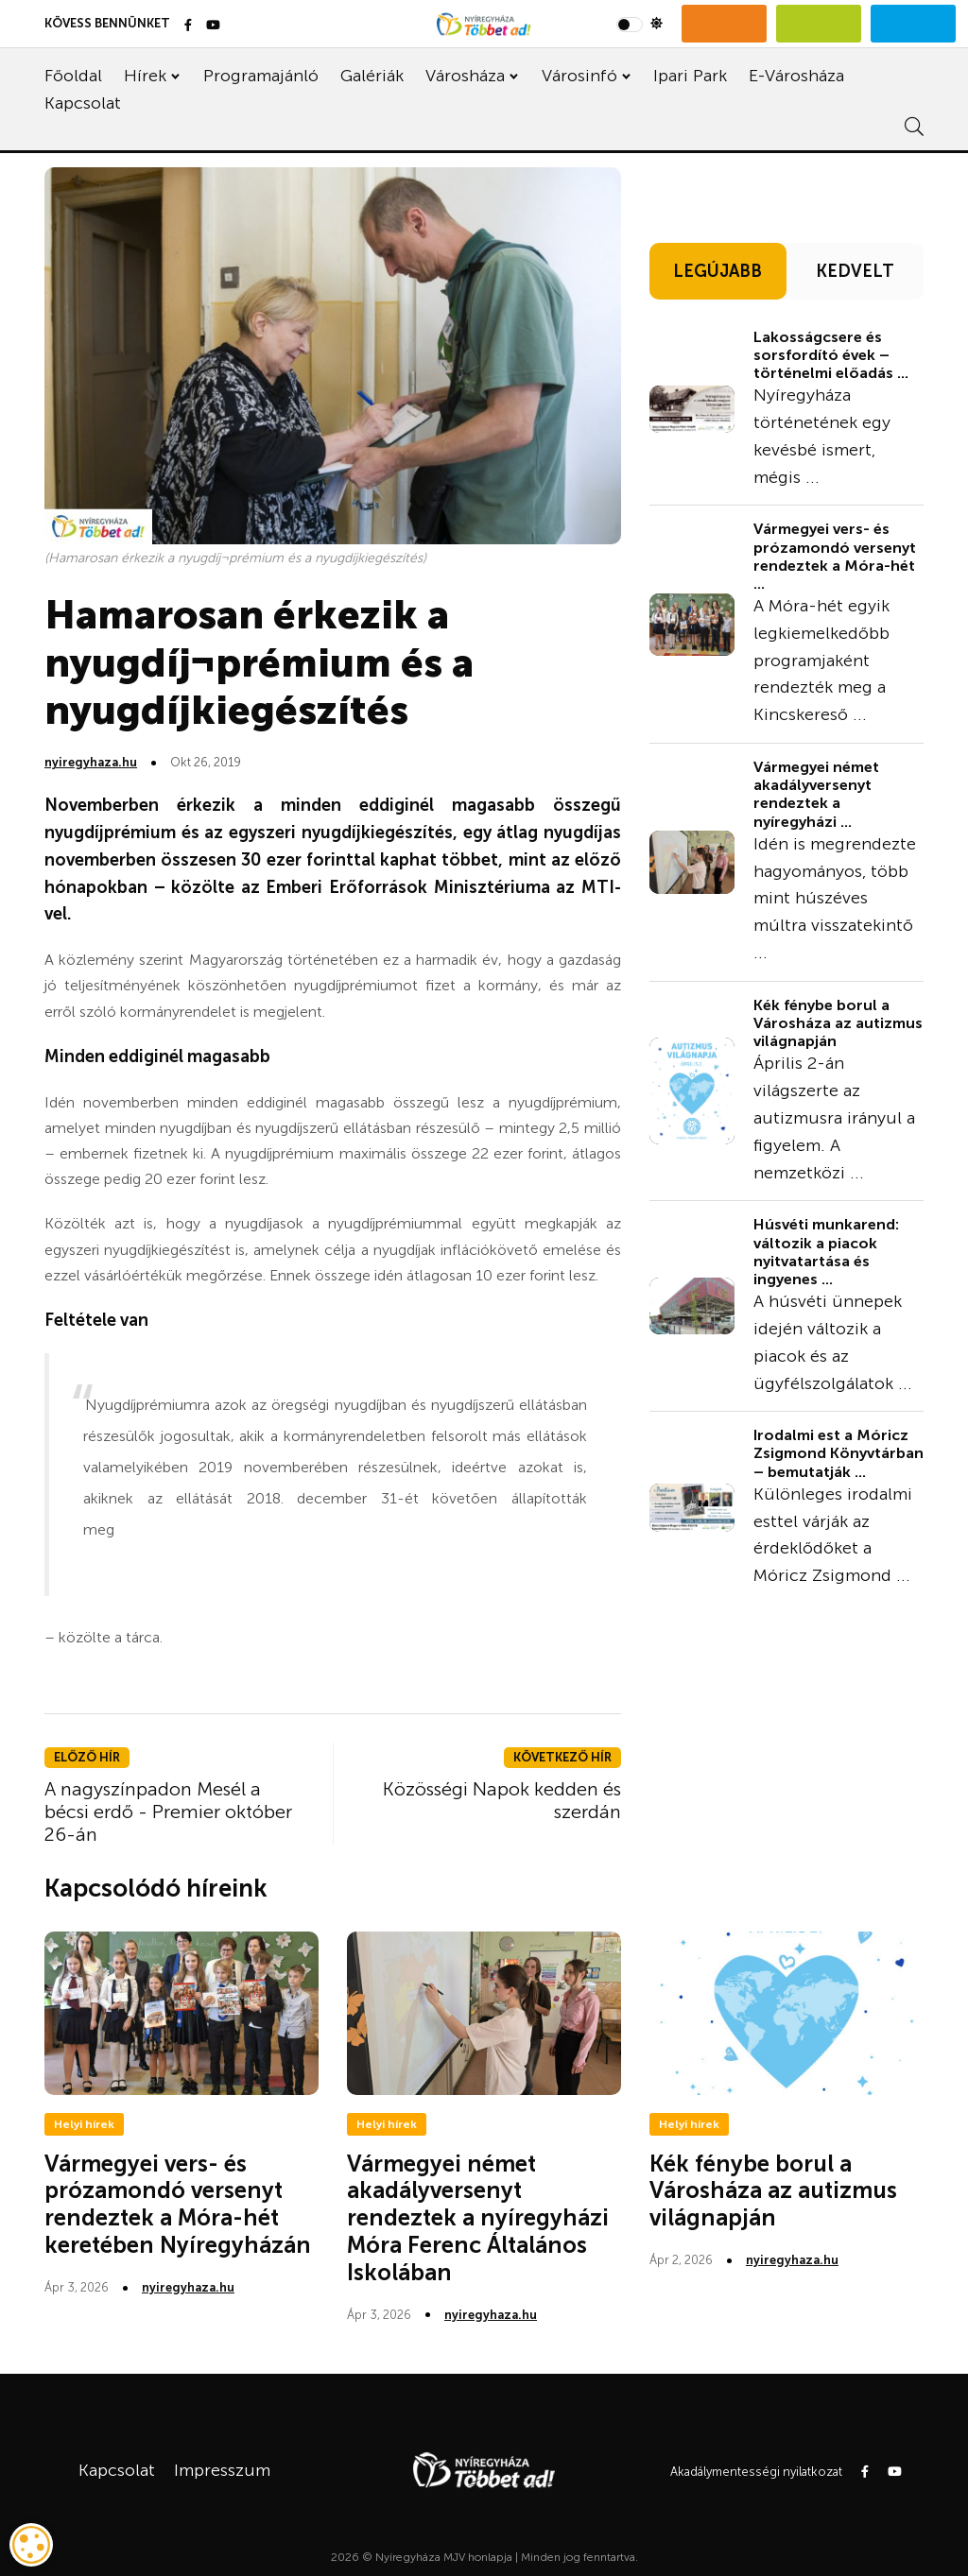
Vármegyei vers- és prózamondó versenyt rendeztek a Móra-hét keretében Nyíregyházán (177, 2204)
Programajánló (261, 75)
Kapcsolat (82, 103)
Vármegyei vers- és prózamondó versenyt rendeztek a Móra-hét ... (834, 556)
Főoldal (73, 75)
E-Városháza (796, 75)
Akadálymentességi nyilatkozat (756, 2471)
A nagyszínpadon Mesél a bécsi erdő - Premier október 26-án (168, 1811)
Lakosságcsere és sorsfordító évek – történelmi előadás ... (830, 355)
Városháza (465, 75)
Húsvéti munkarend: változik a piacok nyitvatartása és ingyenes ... (826, 1251)
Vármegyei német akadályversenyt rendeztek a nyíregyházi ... (816, 794)
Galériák (372, 75)
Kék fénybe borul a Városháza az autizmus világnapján (838, 1023)
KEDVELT (855, 271)
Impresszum (222, 2470)
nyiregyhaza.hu (90, 762)
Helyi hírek (84, 2124)
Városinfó (579, 75)
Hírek (145, 75)
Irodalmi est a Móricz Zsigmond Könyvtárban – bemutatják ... (838, 1453)
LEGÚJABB (717, 271)
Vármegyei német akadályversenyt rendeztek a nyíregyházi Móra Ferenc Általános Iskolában (478, 2218)
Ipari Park (690, 75)
